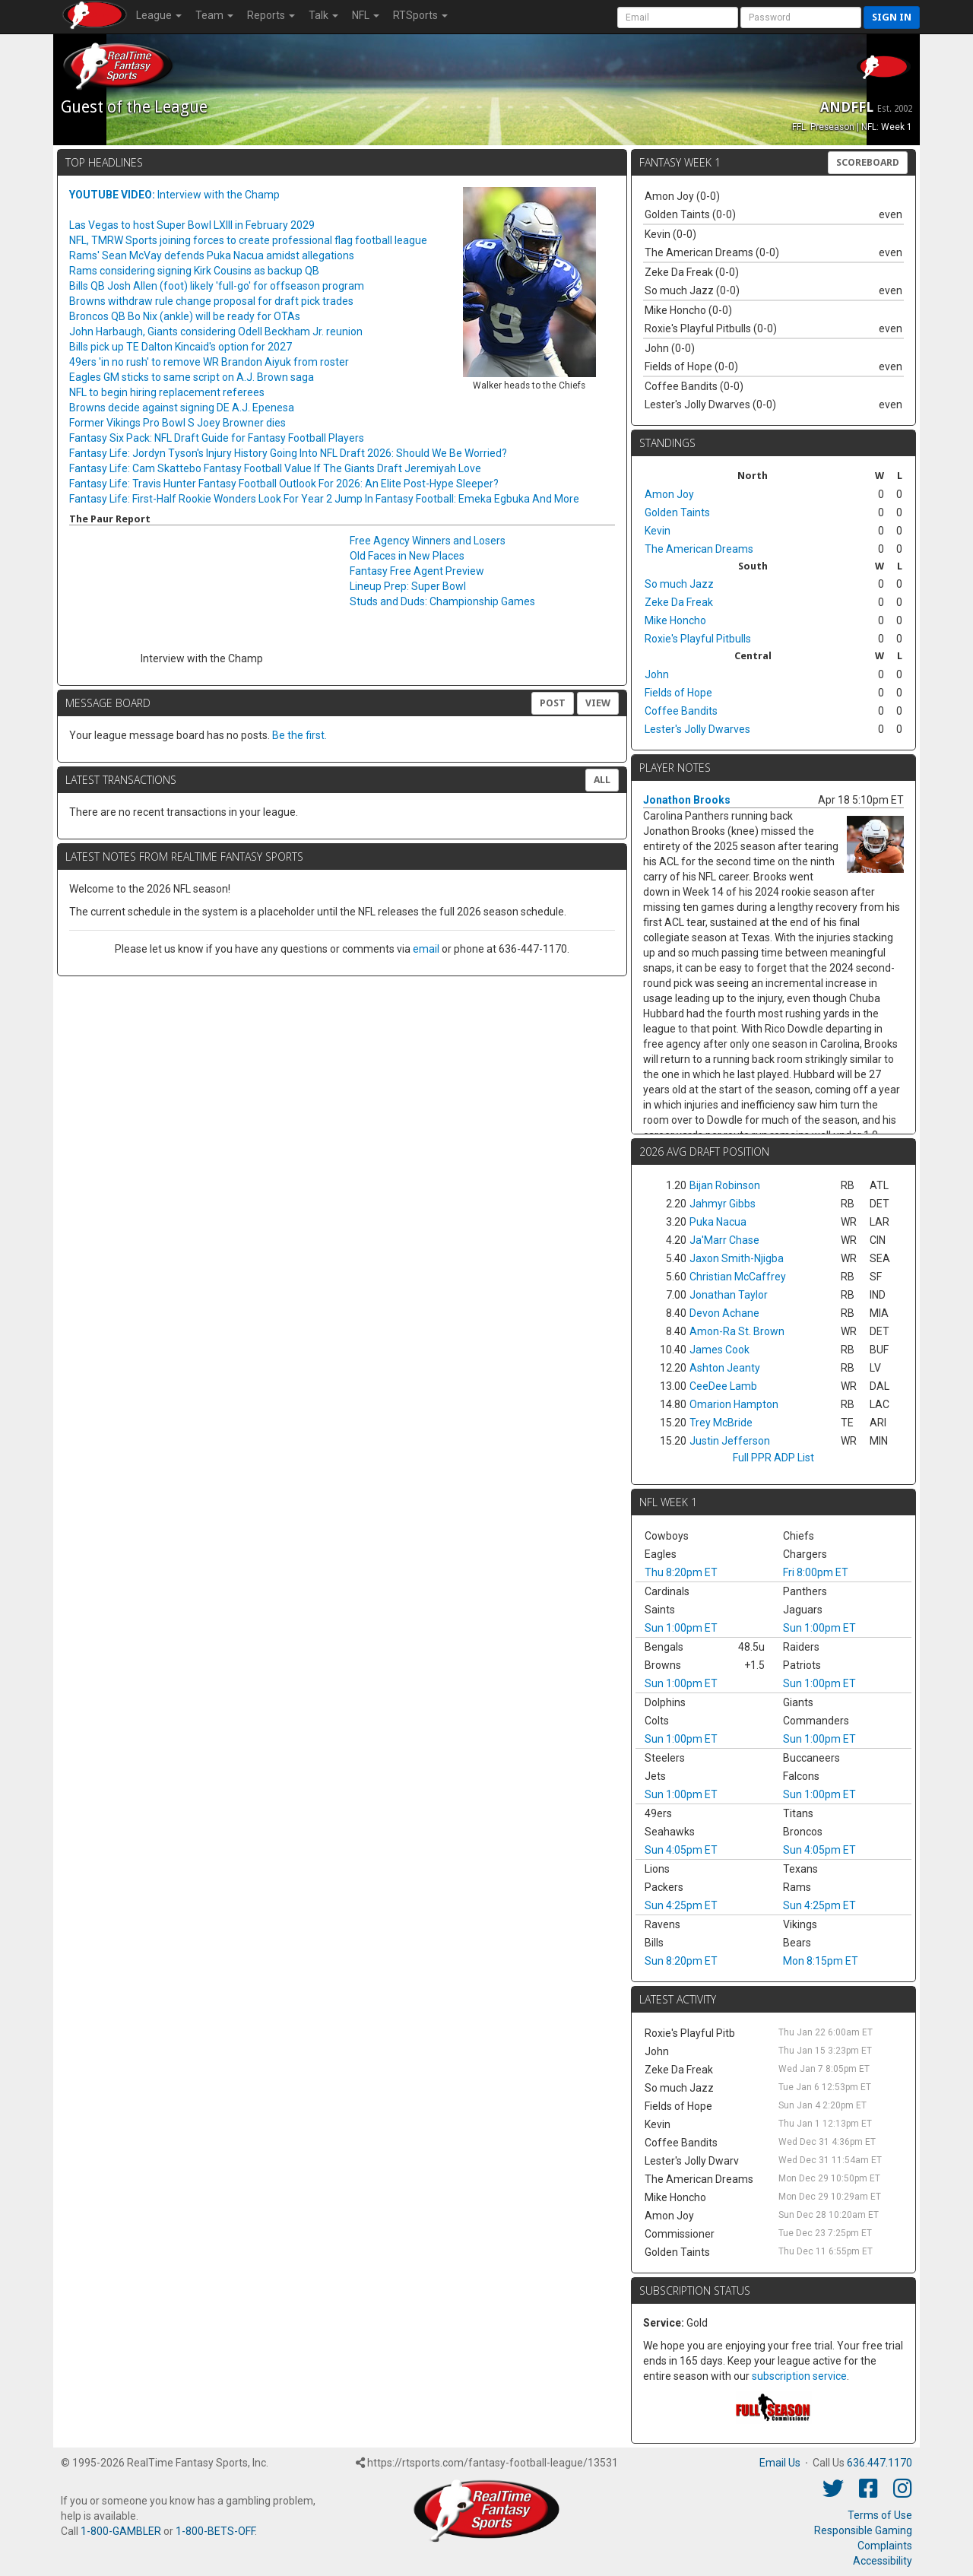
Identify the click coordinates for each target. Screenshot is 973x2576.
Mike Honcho (675, 620)
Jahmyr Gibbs (722, 1204)
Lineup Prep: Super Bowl (408, 586)
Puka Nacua (717, 1222)
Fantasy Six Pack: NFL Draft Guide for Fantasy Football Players (216, 438)
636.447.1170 (879, 2463)
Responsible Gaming (863, 2530)
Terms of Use (880, 2515)
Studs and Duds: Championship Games (442, 601)
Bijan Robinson (724, 1185)
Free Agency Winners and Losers (428, 541)
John (657, 674)
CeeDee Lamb (723, 1386)
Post (553, 703)
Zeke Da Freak (679, 602)
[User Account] (677, 17)
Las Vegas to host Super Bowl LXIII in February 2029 (192, 225)
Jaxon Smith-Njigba (736, 1258)
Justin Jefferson (729, 1441)
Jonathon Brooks (687, 800)
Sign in (891, 17)
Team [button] (214, 15)
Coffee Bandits (681, 711)
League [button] (159, 15)
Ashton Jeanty (724, 1368)
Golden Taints (677, 512)
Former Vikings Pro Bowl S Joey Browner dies (177, 423)
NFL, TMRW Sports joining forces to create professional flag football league (248, 240)
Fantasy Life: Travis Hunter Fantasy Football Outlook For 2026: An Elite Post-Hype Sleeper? (284, 483)
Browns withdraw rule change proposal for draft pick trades (211, 301)
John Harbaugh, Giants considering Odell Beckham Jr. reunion (216, 331)
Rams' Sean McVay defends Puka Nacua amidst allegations (211, 255)
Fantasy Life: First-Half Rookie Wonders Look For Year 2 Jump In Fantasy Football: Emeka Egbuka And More (324, 499)
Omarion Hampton (733, 1404)
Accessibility (882, 2561)
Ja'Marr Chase (724, 1240)
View (597, 703)
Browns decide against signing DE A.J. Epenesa (181, 407)
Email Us (779, 2463)
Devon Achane (724, 1313)
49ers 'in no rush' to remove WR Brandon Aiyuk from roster (209, 362)
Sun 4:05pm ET (681, 1850)
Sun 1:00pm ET (681, 1628)
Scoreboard (867, 162)
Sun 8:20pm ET (681, 1961)
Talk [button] (323, 15)
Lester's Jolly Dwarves (697, 729)
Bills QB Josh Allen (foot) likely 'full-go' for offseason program (216, 286)
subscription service (799, 2376)
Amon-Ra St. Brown (736, 1331)
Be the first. (299, 735)
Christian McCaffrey (737, 1277)
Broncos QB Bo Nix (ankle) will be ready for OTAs (184, 316)
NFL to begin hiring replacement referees (167, 392)
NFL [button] (365, 15)
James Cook (719, 1350)
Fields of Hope (678, 693)
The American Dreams (699, 549)
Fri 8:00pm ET (815, 1572)
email (426, 949)
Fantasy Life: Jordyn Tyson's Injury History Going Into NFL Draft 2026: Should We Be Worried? (288, 453)
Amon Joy (669, 494)
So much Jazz (679, 584)
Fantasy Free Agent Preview (417, 571)
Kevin (657, 531)
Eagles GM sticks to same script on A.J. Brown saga (191, 377)
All (602, 779)
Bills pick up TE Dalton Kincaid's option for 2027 (180, 347)
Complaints (884, 2546)
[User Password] (800, 17)
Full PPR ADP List (773, 1457)
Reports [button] (271, 15)
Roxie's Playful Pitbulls (698, 639)
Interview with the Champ (174, 195)
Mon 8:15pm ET (820, 1961)
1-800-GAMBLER (121, 2531)
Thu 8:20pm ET (681, 1572)
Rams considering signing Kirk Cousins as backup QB (194, 271)
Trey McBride (721, 1422)
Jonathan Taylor (728, 1295)
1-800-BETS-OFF (215, 2531)
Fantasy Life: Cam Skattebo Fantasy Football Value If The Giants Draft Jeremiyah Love (275, 468)
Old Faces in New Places (407, 556)
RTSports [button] (420, 15)
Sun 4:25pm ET (681, 1905)
